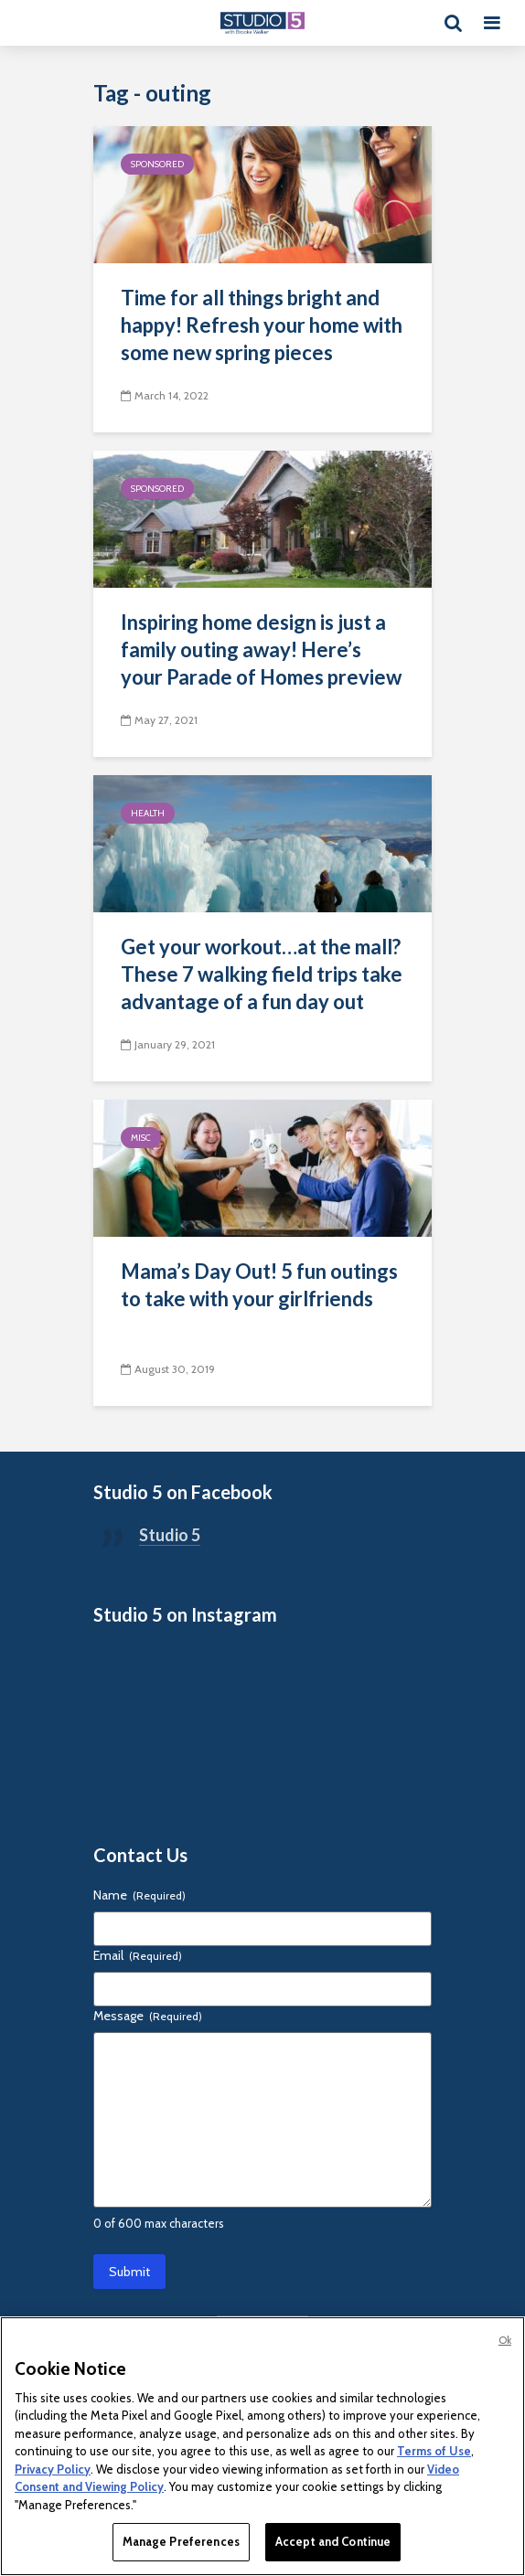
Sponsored (157, 164)
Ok (504, 2340)
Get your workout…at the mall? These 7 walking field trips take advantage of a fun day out (261, 974)
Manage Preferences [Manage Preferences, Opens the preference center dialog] (181, 2541)
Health (148, 813)
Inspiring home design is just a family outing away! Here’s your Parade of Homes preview (261, 649)
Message (147, 2015)
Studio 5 (169, 1535)
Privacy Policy (53, 2469)
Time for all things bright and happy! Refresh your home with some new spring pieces (261, 325)
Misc (141, 1138)
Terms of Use (434, 2450)
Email (137, 1955)
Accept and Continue (333, 2541)
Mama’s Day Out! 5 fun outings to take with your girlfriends (259, 1285)
